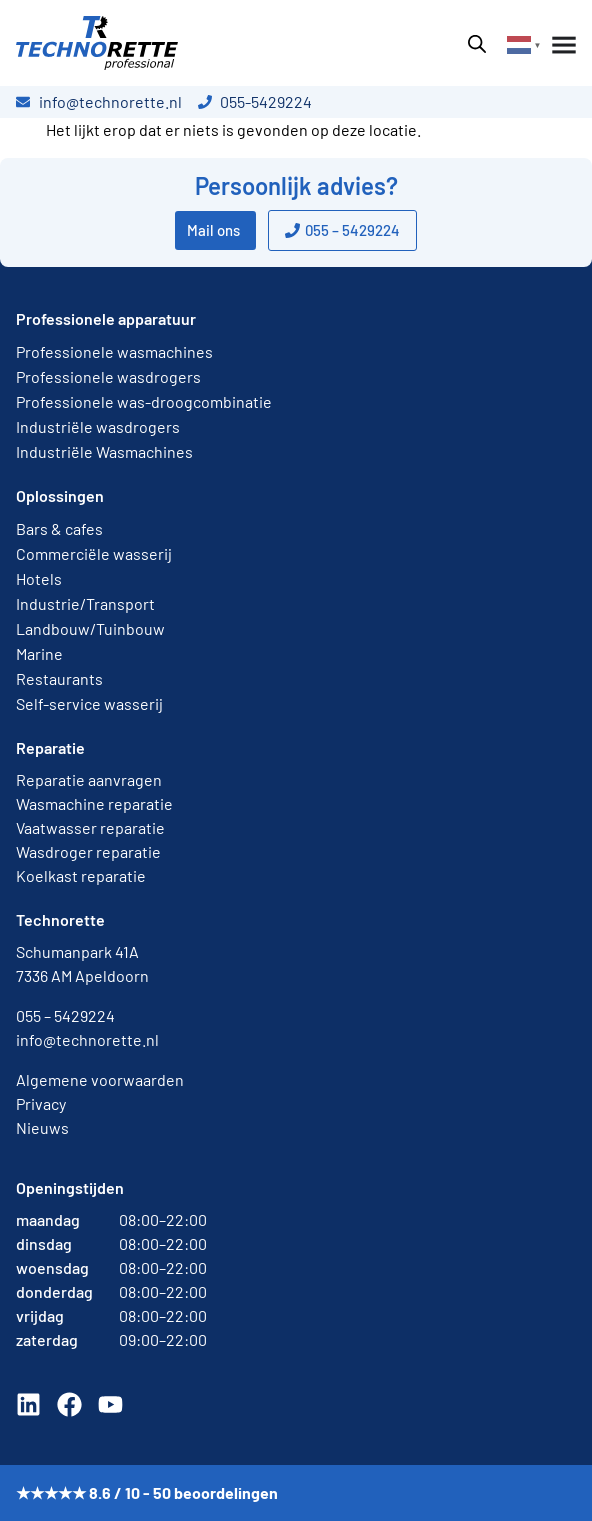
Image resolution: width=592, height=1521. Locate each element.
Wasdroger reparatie (88, 851)
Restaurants (59, 678)
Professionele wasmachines (114, 351)
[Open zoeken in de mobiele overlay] (477, 43)
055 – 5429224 (65, 1015)
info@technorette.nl (87, 1039)
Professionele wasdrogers (108, 376)
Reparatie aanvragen (89, 779)
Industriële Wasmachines (104, 451)
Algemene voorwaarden (100, 1079)
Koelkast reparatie (81, 875)
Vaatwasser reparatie (90, 827)
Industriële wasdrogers (98, 426)
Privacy (41, 1103)
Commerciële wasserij (94, 553)
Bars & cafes (59, 528)
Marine (39, 653)
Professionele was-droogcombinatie (144, 401)
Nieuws (42, 1127)
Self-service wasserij (89, 703)
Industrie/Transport (85, 603)
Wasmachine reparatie (94, 803)
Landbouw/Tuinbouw (90, 628)
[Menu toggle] (560, 45)
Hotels (39, 578)
